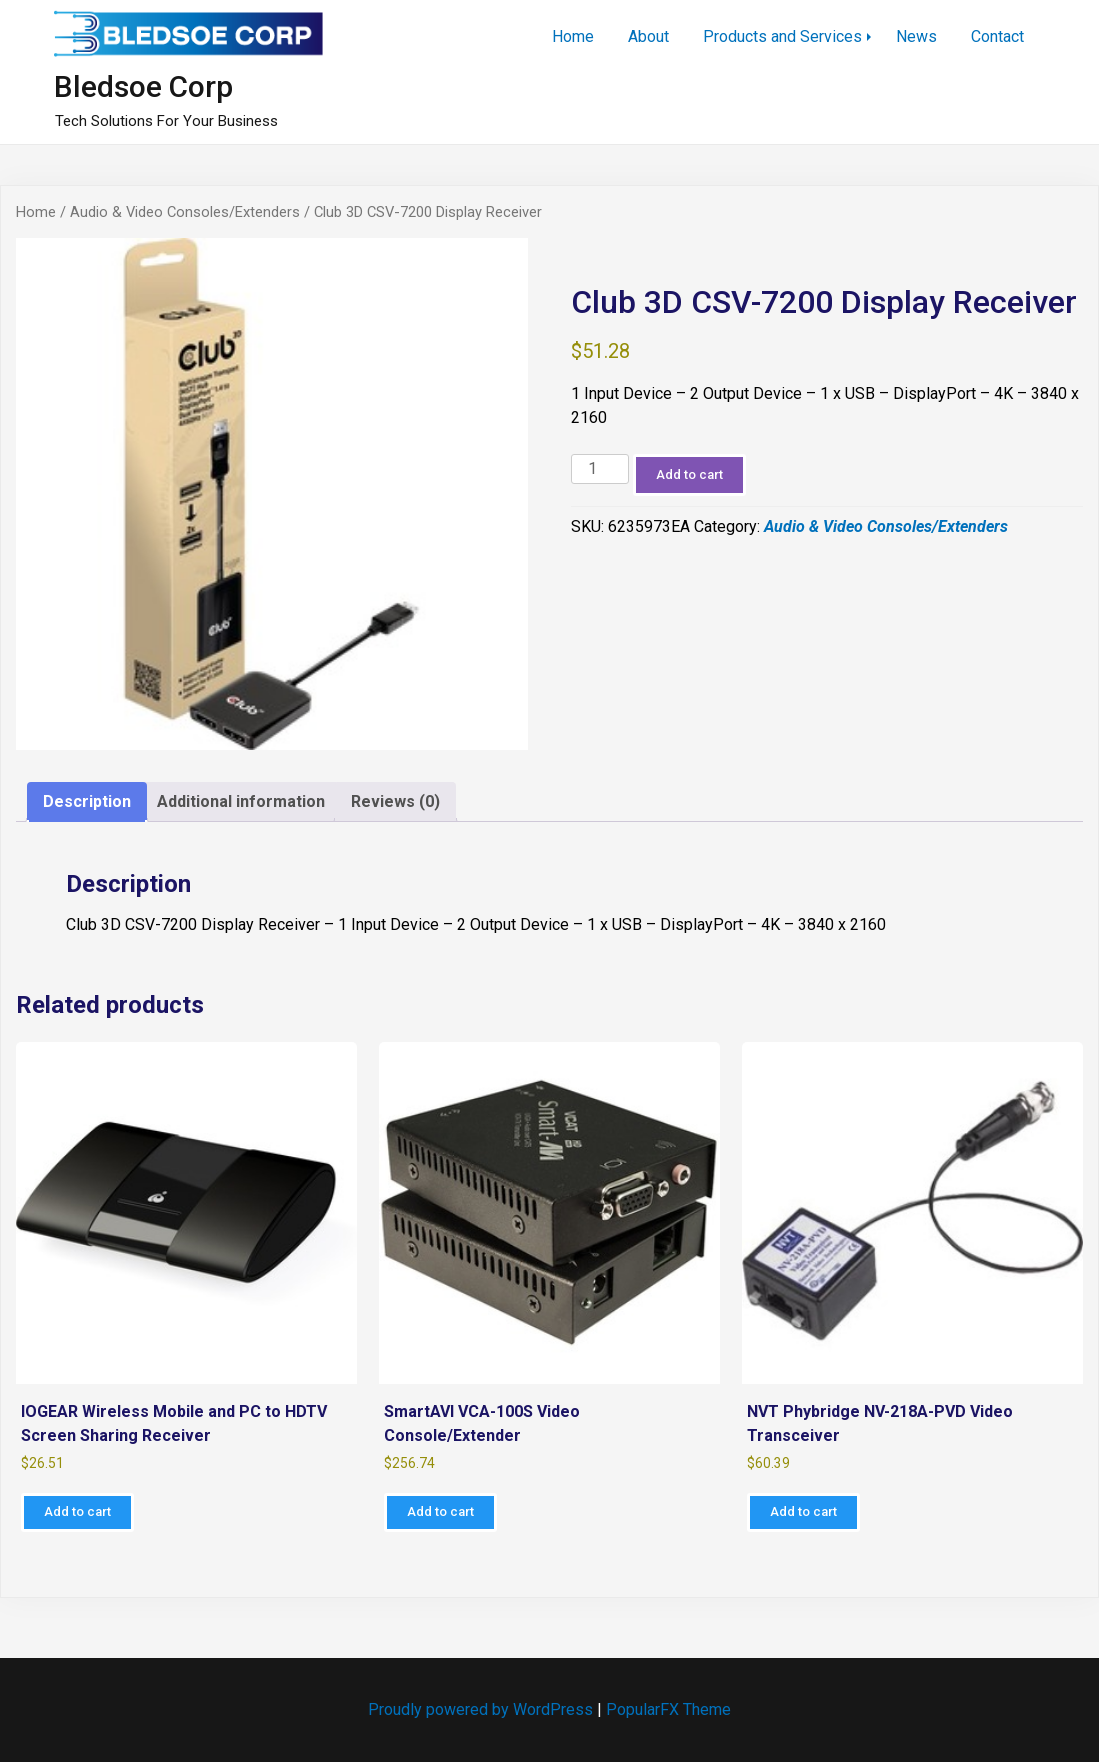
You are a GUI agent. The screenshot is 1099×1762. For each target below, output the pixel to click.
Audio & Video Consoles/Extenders (185, 212)
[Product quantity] (600, 469)
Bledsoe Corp (143, 86)
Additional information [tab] (241, 801)
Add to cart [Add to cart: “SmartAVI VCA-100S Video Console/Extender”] (440, 1511)
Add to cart (689, 474)
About (648, 36)
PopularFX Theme (668, 1709)
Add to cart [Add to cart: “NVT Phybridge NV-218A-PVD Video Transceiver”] (803, 1511)
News (916, 36)
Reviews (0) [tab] (395, 801)
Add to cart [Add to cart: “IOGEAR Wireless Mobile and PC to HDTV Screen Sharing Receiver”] (77, 1511)
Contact (997, 36)
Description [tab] (87, 801)
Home (573, 36)
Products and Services (782, 36)
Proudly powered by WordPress (482, 1709)
